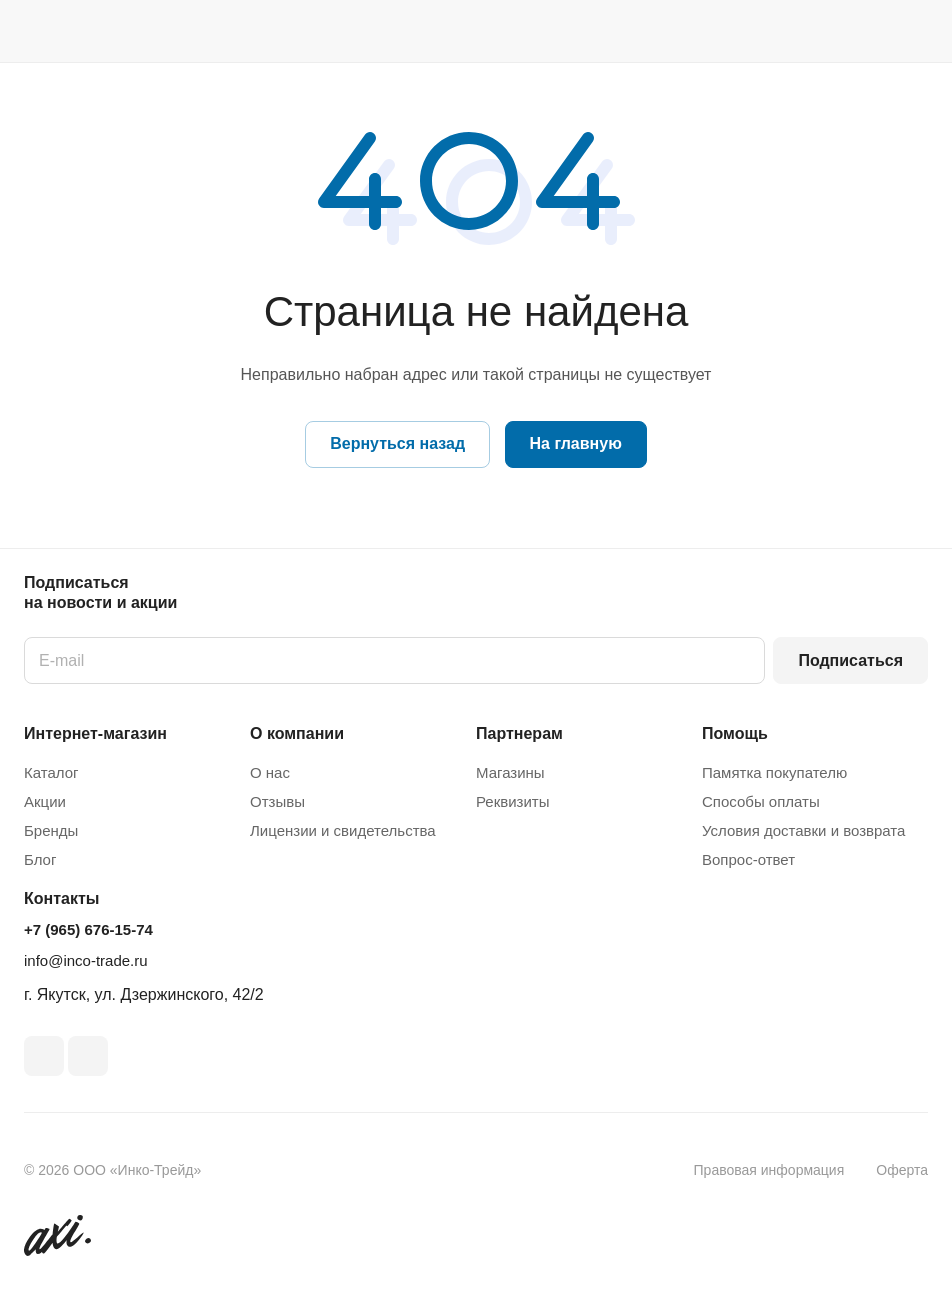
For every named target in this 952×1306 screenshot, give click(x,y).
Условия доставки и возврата (803, 830)
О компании (297, 733)
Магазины (510, 772)
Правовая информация (769, 1170)
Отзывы (277, 801)
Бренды (51, 830)
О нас (270, 772)
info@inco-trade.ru (86, 960)
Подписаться (850, 660)
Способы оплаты (761, 801)
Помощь (735, 733)
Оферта (902, 1170)
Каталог (51, 772)
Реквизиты (513, 801)
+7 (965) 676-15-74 (88, 929)
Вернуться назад (397, 443)
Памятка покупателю (774, 772)
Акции (45, 801)
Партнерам (519, 733)
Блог (40, 859)
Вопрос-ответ (748, 859)
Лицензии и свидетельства (343, 830)
